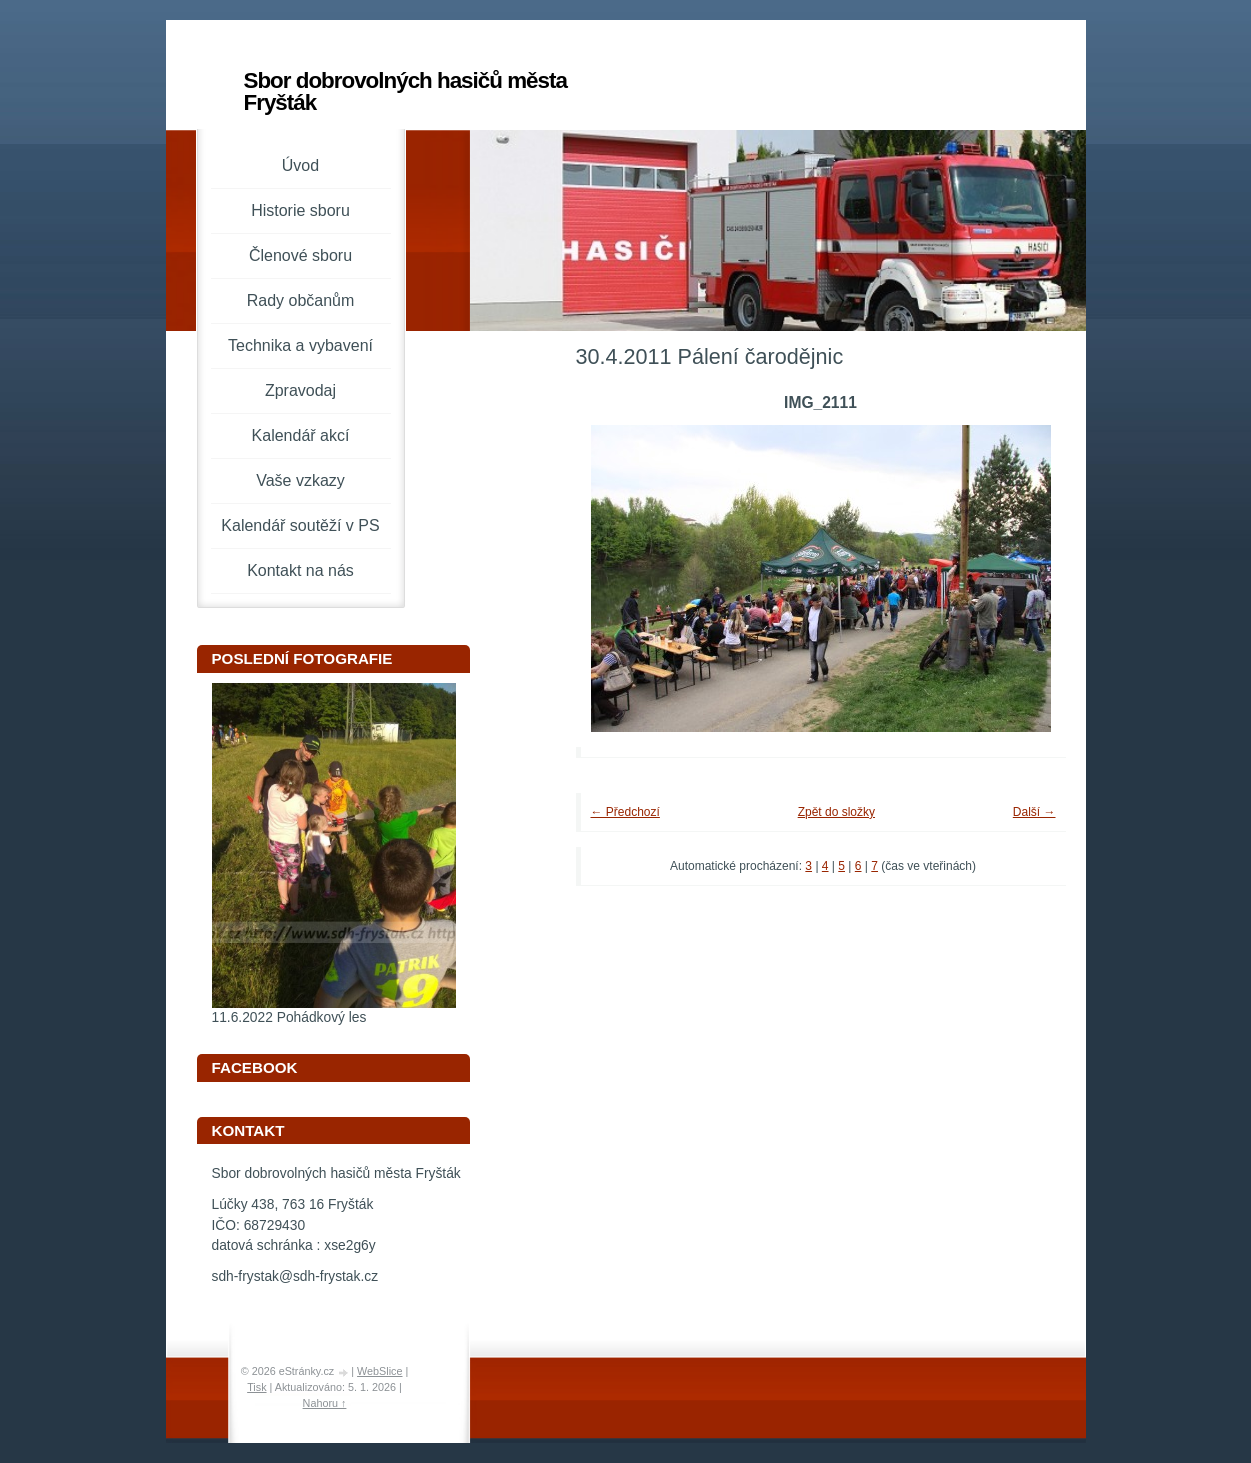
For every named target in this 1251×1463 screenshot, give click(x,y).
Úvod (300, 165)
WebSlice (379, 1371)
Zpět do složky (836, 812)
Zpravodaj (300, 390)
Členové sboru (300, 255)
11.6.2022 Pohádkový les (289, 1017)
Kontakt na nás (300, 570)
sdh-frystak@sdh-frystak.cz (295, 1276)
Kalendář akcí (301, 435)
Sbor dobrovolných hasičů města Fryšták (405, 91)
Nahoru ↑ (325, 1403)
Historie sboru (300, 210)
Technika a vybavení (300, 345)
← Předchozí (625, 812)
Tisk (256, 1387)
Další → (1034, 812)
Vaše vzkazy (300, 480)
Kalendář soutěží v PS (300, 525)
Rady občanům (301, 300)
